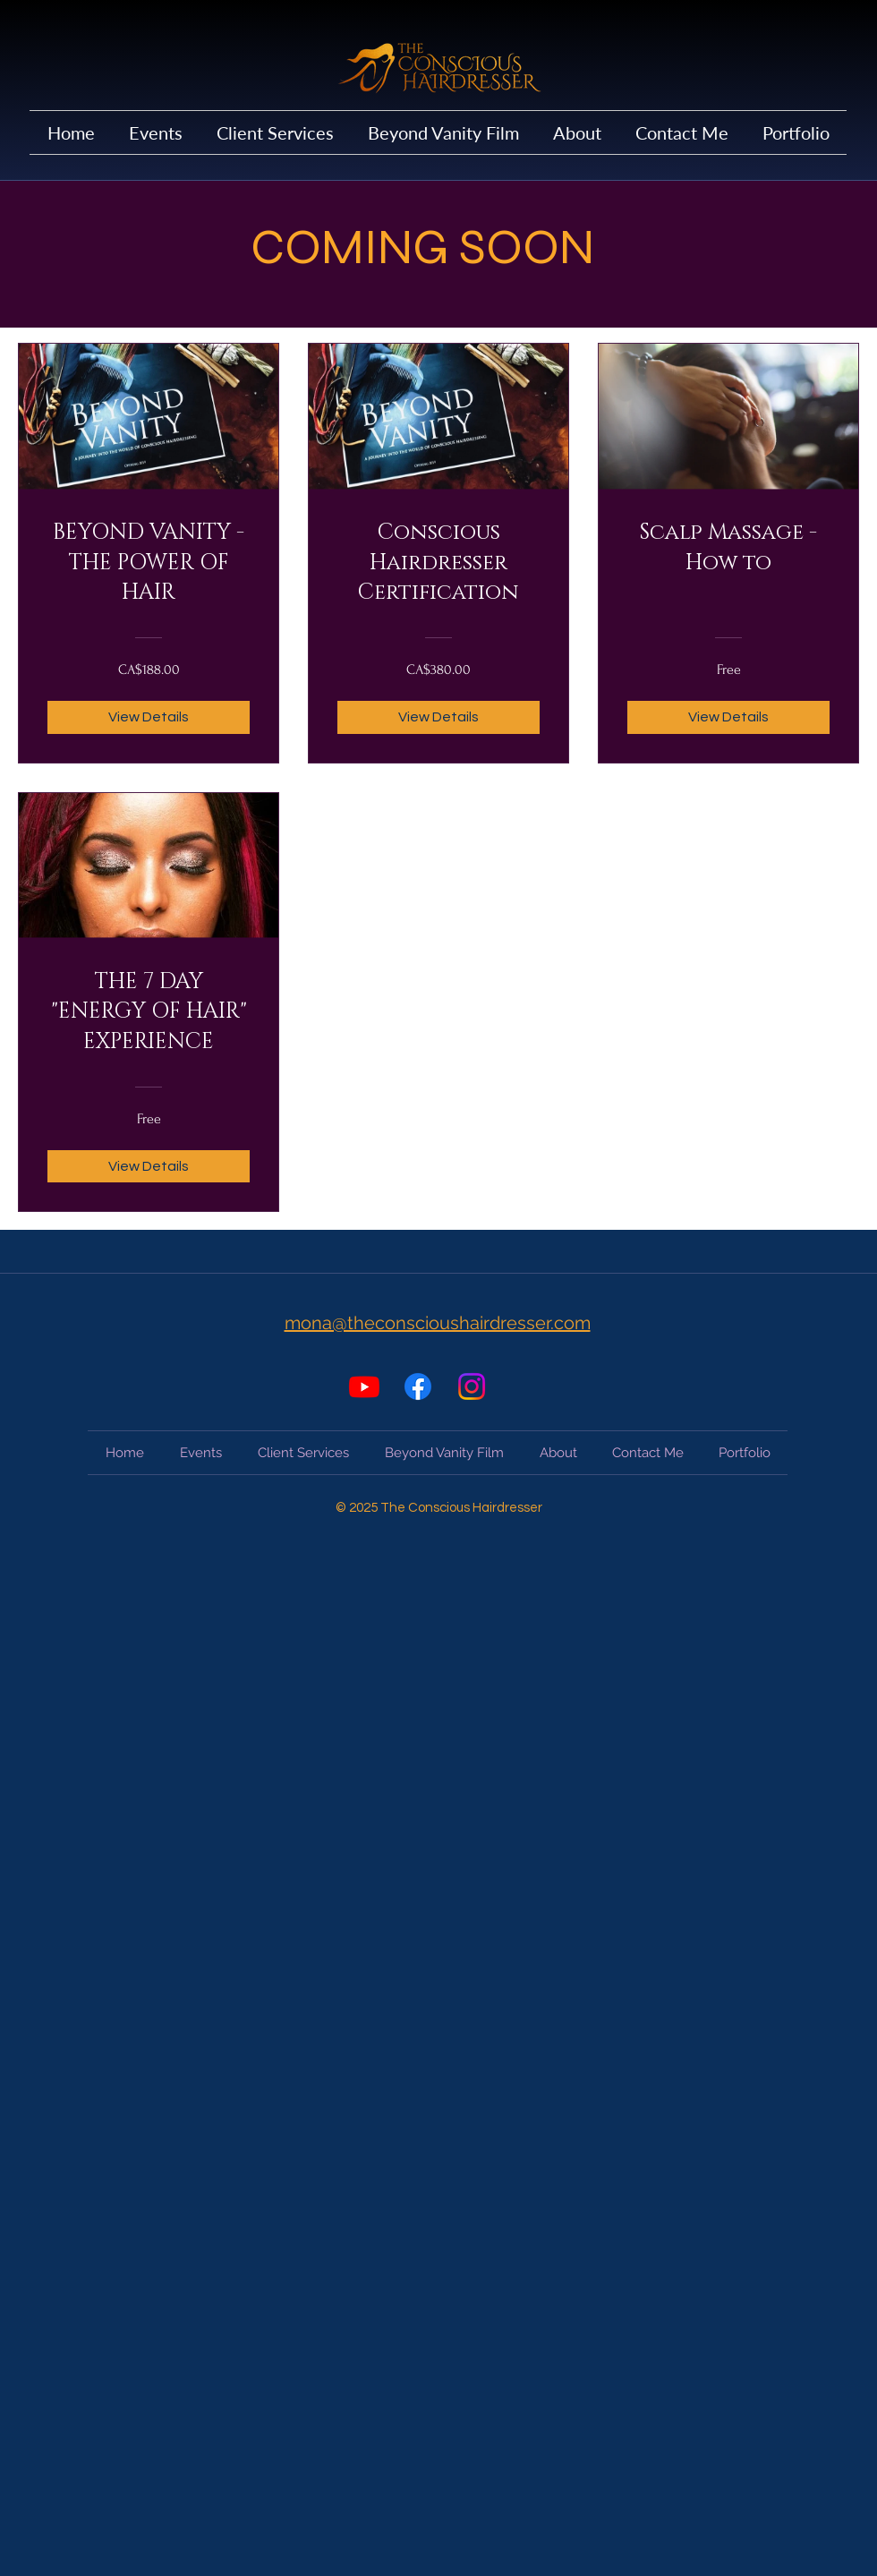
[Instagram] (472, 1386)
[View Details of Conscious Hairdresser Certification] (438, 717)
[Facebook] (418, 1386)
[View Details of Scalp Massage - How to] (728, 717)
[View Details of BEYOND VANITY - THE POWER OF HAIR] (148, 717)
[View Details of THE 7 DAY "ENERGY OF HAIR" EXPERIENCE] (148, 1166)
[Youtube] (364, 1386)
